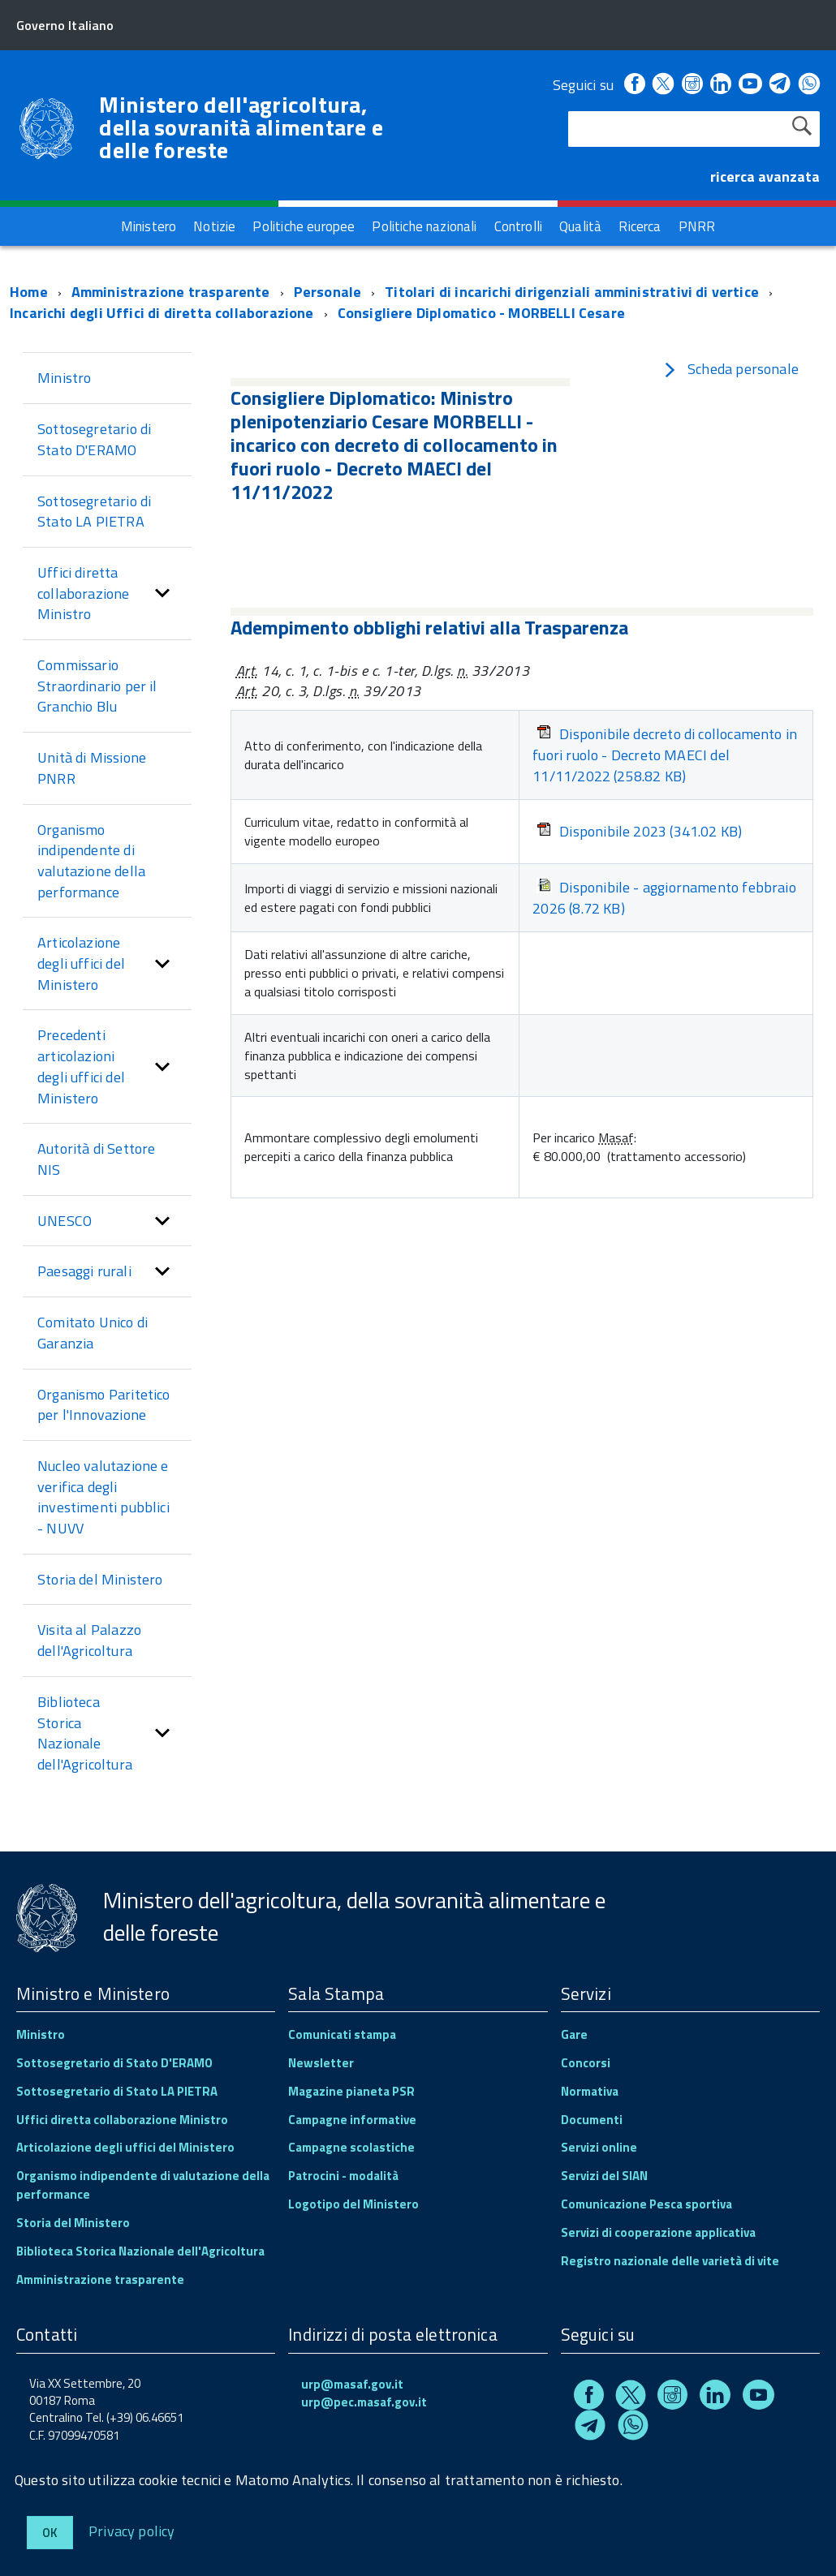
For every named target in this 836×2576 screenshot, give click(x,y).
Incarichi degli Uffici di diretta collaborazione (162, 313)
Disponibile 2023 (639, 831)
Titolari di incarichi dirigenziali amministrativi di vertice (572, 292)
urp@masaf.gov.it (352, 2384)
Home (29, 292)
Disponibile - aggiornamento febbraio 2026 (663, 897)
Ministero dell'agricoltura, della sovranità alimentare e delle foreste (241, 127)
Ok (50, 2532)
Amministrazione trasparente (170, 292)
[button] (162, 593)
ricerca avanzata (765, 176)
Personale (328, 292)
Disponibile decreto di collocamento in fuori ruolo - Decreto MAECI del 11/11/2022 (664, 755)
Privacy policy (131, 2530)
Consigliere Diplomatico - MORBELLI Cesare (481, 313)
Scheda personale (730, 369)
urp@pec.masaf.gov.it (364, 2402)
